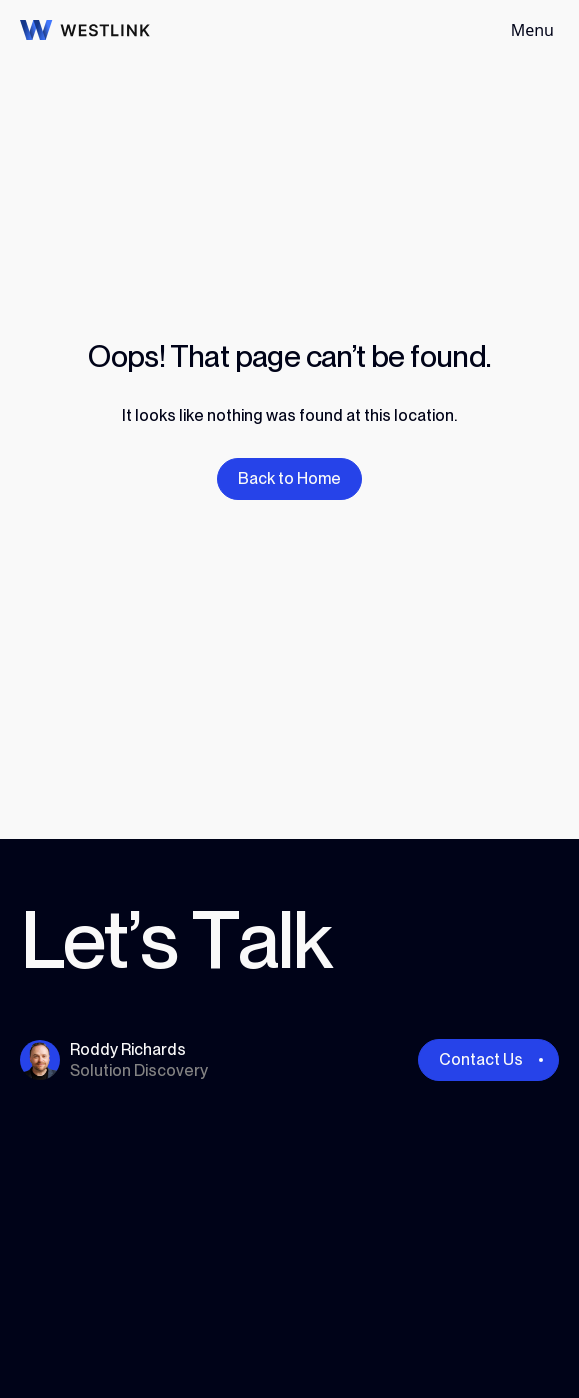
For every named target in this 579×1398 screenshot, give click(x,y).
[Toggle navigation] (532, 30)
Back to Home (289, 478)
